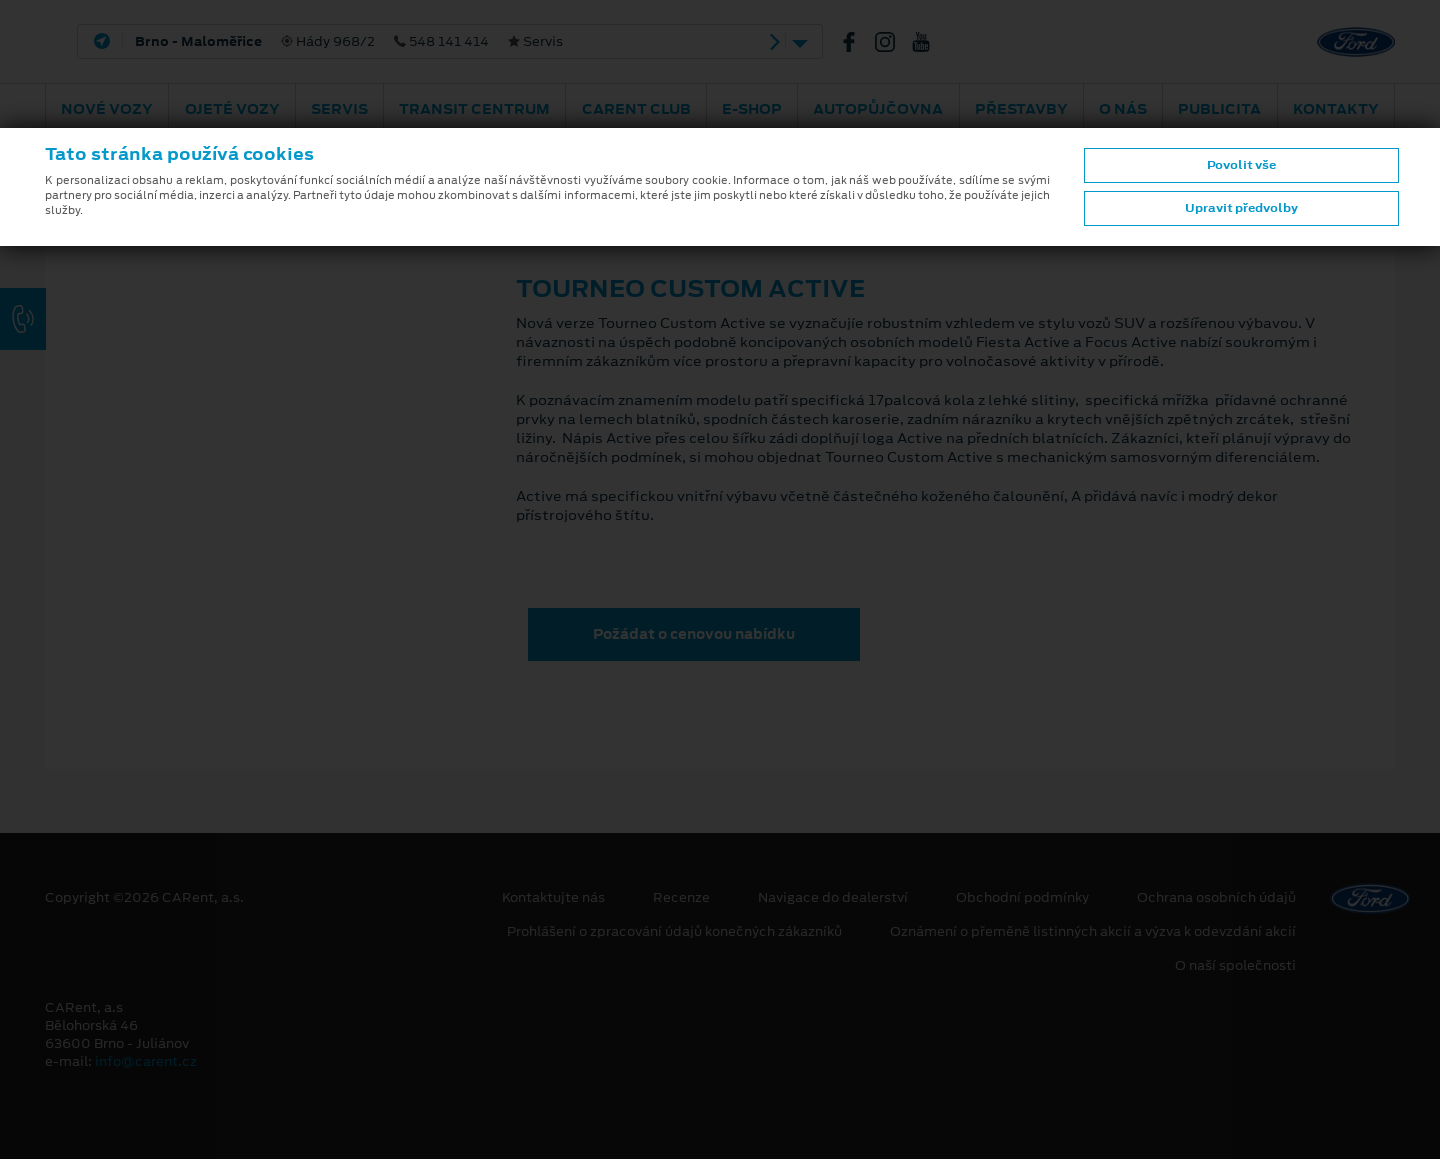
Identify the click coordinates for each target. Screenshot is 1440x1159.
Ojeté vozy (232, 109)
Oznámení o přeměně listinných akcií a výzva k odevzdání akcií (1093, 932)
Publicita (1219, 109)
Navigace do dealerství (833, 898)
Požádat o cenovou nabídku (694, 634)
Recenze (681, 898)
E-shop (752, 109)
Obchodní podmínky (1022, 898)
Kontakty (1336, 109)
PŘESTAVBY (1021, 109)
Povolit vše (1241, 165)
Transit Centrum (474, 109)
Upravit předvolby (1241, 208)
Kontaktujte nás (553, 898)
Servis (339, 109)
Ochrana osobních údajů (1216, 898)
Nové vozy (107, 109)
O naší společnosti (1235, 966)
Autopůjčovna (878, 109)
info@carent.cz (146, 1061)
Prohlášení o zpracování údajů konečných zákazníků (674, 932)
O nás (1123, 109)
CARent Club (636, 109)
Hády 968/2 (349, 42)
